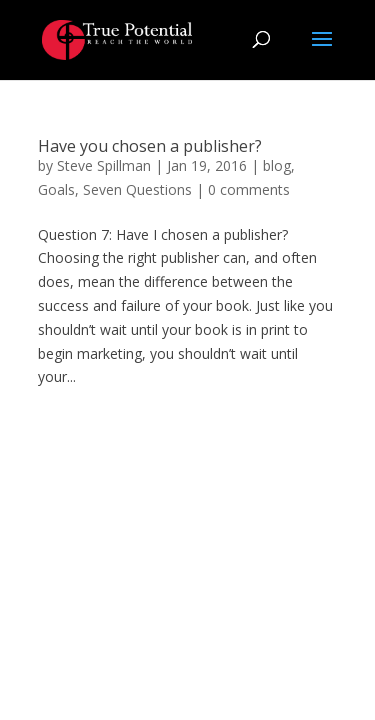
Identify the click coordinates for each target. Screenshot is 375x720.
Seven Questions (137, 189)
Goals (56, 189)
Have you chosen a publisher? (150, 146)
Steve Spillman (104, 165)
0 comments (249, 189)
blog (277, 165)
